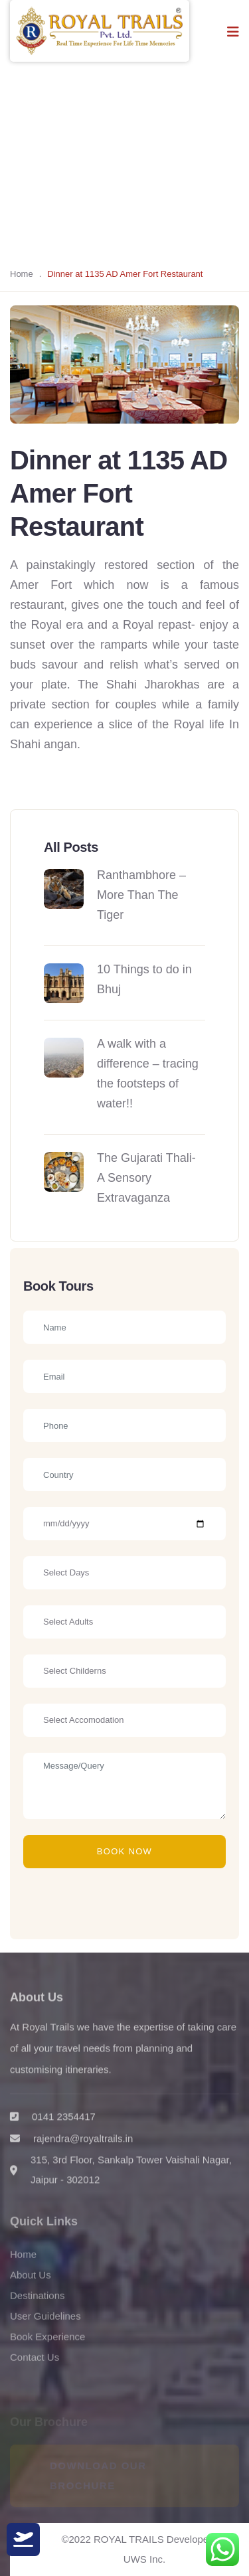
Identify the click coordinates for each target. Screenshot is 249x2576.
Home (21, 274)
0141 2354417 (64, 2124)
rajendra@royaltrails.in (83, 2146)
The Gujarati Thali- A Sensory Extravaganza (146, 1177)
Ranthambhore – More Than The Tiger (141, 895)
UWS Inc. (144, 2559)
